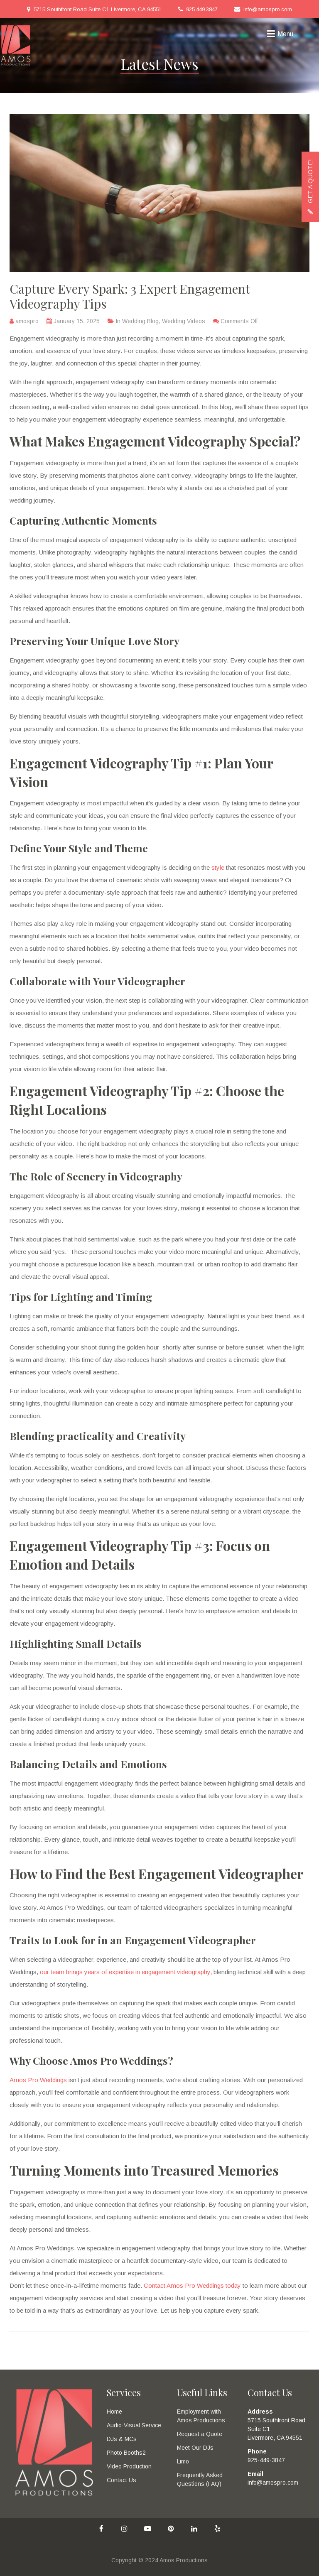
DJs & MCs (122, 2439)
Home (114, 2411)
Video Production (129, 2466)
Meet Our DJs (195, 2447)
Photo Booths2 (126, 2452)
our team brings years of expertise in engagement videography (125, 1971)
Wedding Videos (183, 321)
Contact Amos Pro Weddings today (192, 2285)
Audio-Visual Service (134, 2425)
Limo (183, 2461)
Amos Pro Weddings (38, 2079)
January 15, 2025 (77, 321)
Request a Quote (199, 2434)
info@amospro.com (267, 9)
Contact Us (121, 2480)
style (217, 867)
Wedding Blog (140, 321)
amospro (27, 321)
